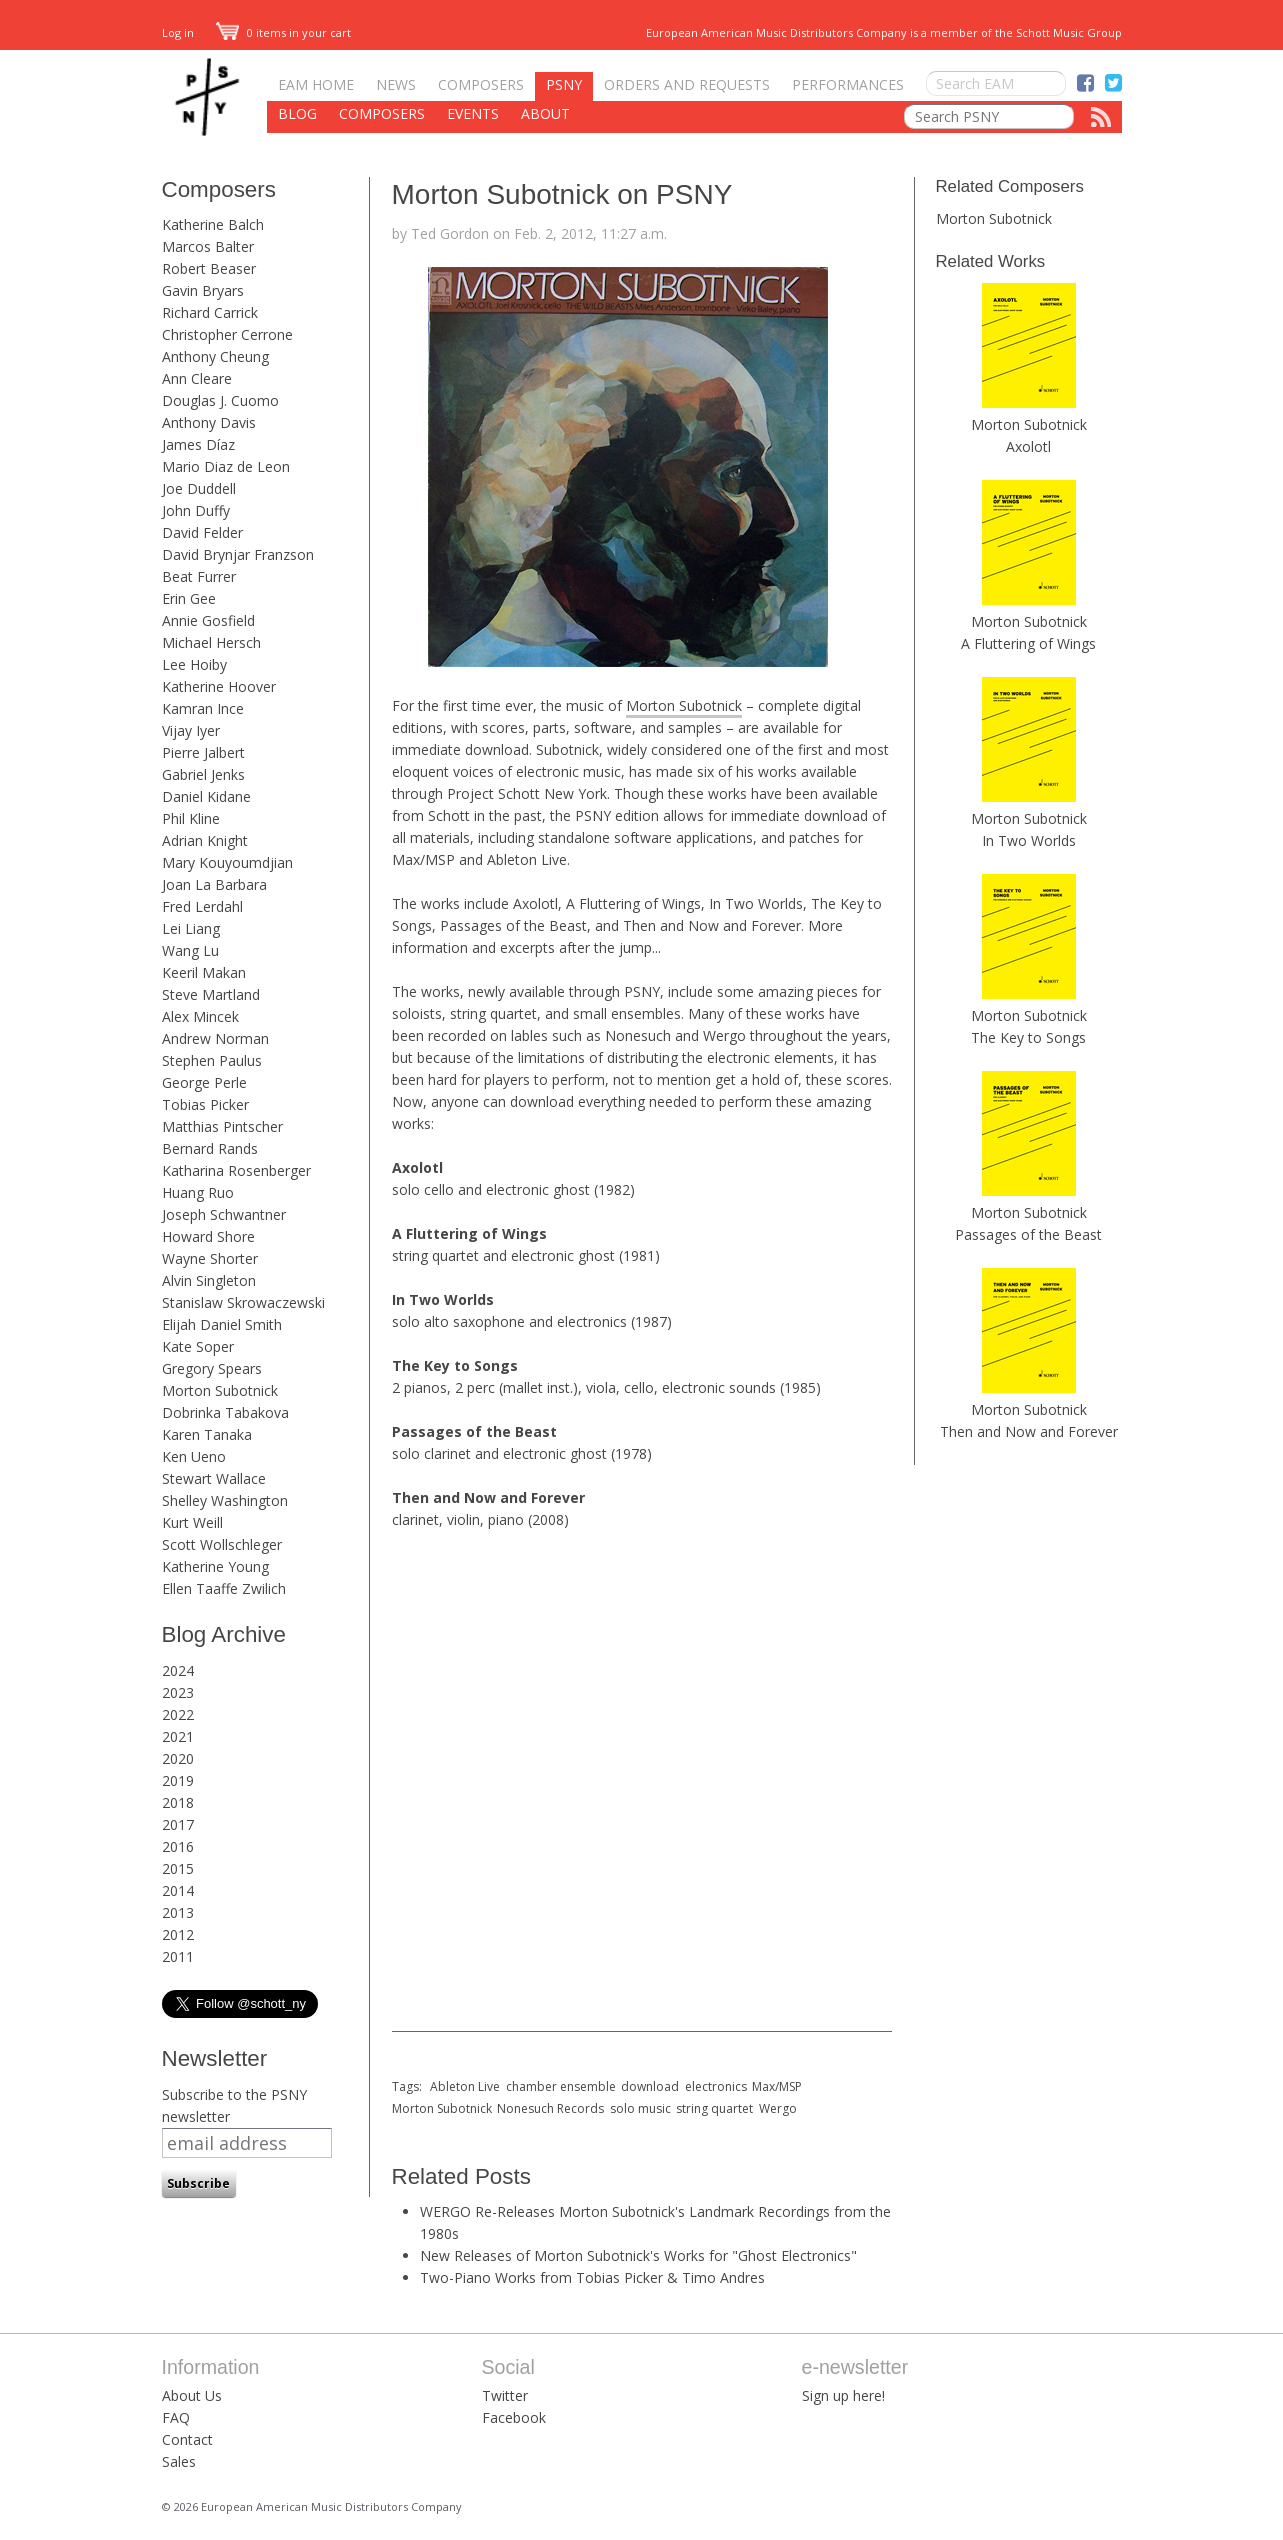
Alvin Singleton (209, 1280)
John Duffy (196, 510)
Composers (481, 84)
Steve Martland (211, 994)
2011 (178, 1956)
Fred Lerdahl (202, 906)
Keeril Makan (204, 972)
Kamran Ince (203, 708)
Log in (178, 32)
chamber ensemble (561, 2086)
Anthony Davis (209, 422)
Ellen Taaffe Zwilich (224, 1588)
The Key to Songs (1028, 1037)
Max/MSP (777, 2086)
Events (473, 113)
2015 (178, 1868)
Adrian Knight (205, 840)
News (396, 84)
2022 (178, 1714)
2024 (178, 1670)
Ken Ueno (194, 1456)
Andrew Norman (215, 1038)
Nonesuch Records (550, 2108)
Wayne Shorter (210, 1258)
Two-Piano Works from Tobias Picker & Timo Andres (592, 2277)
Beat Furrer (199, 576)
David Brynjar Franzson (238, 554)
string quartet (714, 2108)
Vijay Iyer (191, 730)
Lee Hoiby (194, 664)
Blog (297, 113)
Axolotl (1028, 446)
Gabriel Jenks (203, 774)
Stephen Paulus (212, 1060)
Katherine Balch (213, 224)
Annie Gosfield (208, 620)
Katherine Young (215, 1566)
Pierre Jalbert (203, 752)
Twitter (505, 2395)
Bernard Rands (210, 1148)
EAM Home (316, 84)
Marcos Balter (208, 246)
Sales (179, 2461)
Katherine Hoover (219, 686)
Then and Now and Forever (1029, 1431)
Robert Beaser (209, 268)
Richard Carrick (210, 312)
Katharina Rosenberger (236, 1170)
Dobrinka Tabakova (225, 1412)
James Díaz (198, 444)
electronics (716, 2086)
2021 (178, 1736)
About (545, 113)
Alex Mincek (200, 1016)
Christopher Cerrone (227, 334)
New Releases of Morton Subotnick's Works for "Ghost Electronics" (638, 2255)
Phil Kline (191, 818)
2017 (178, 1824)
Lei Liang (191, 928)
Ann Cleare (197, 378)
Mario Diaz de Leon (226, 466)
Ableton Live (465, 2086)
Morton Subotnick (220, 1390)
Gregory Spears (212, 1368)
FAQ (176, 2417)
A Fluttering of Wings (1028, 643)
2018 (178, 1802)
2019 (178, 1780)
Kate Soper (198, 1346)
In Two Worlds (1029, 840)
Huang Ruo (198, 1192)
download (650, 2086)
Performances (848, 84)
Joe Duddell (199, 488)
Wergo (778, 2108)
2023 (178, 1692)
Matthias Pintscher (222, 1126)
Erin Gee (189, 598)
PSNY (564, 84)
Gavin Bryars (203, 290)
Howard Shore (208, 1236)
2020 (178, 1758)
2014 (178, 1890)
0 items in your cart (284, 32)
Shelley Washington (225, 1500)
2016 (178, 1846)
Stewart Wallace (214, 1478)
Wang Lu (190, 950)
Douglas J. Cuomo (220, 400)
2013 (178, 1912)
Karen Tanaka (207, 1434)
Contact (187, 2439)
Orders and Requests (687, 84)
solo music (640, 2108)
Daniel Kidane (206, 796)
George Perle (204, 1082)
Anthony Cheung (215, 356)
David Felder (202, 532)
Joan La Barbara (214, 884)
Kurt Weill (192, 1522)
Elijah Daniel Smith (222, 1324)
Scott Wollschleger (222, 1544)
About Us (192, 2395)
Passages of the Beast (1028, 1234)
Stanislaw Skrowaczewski (243, 1302)
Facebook (514, 2417)
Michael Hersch (211, 642)
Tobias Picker (205, 1104)
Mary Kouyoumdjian (227, 862)
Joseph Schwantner (224, 1214)
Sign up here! (843, 2395)
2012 (178, 1934)
